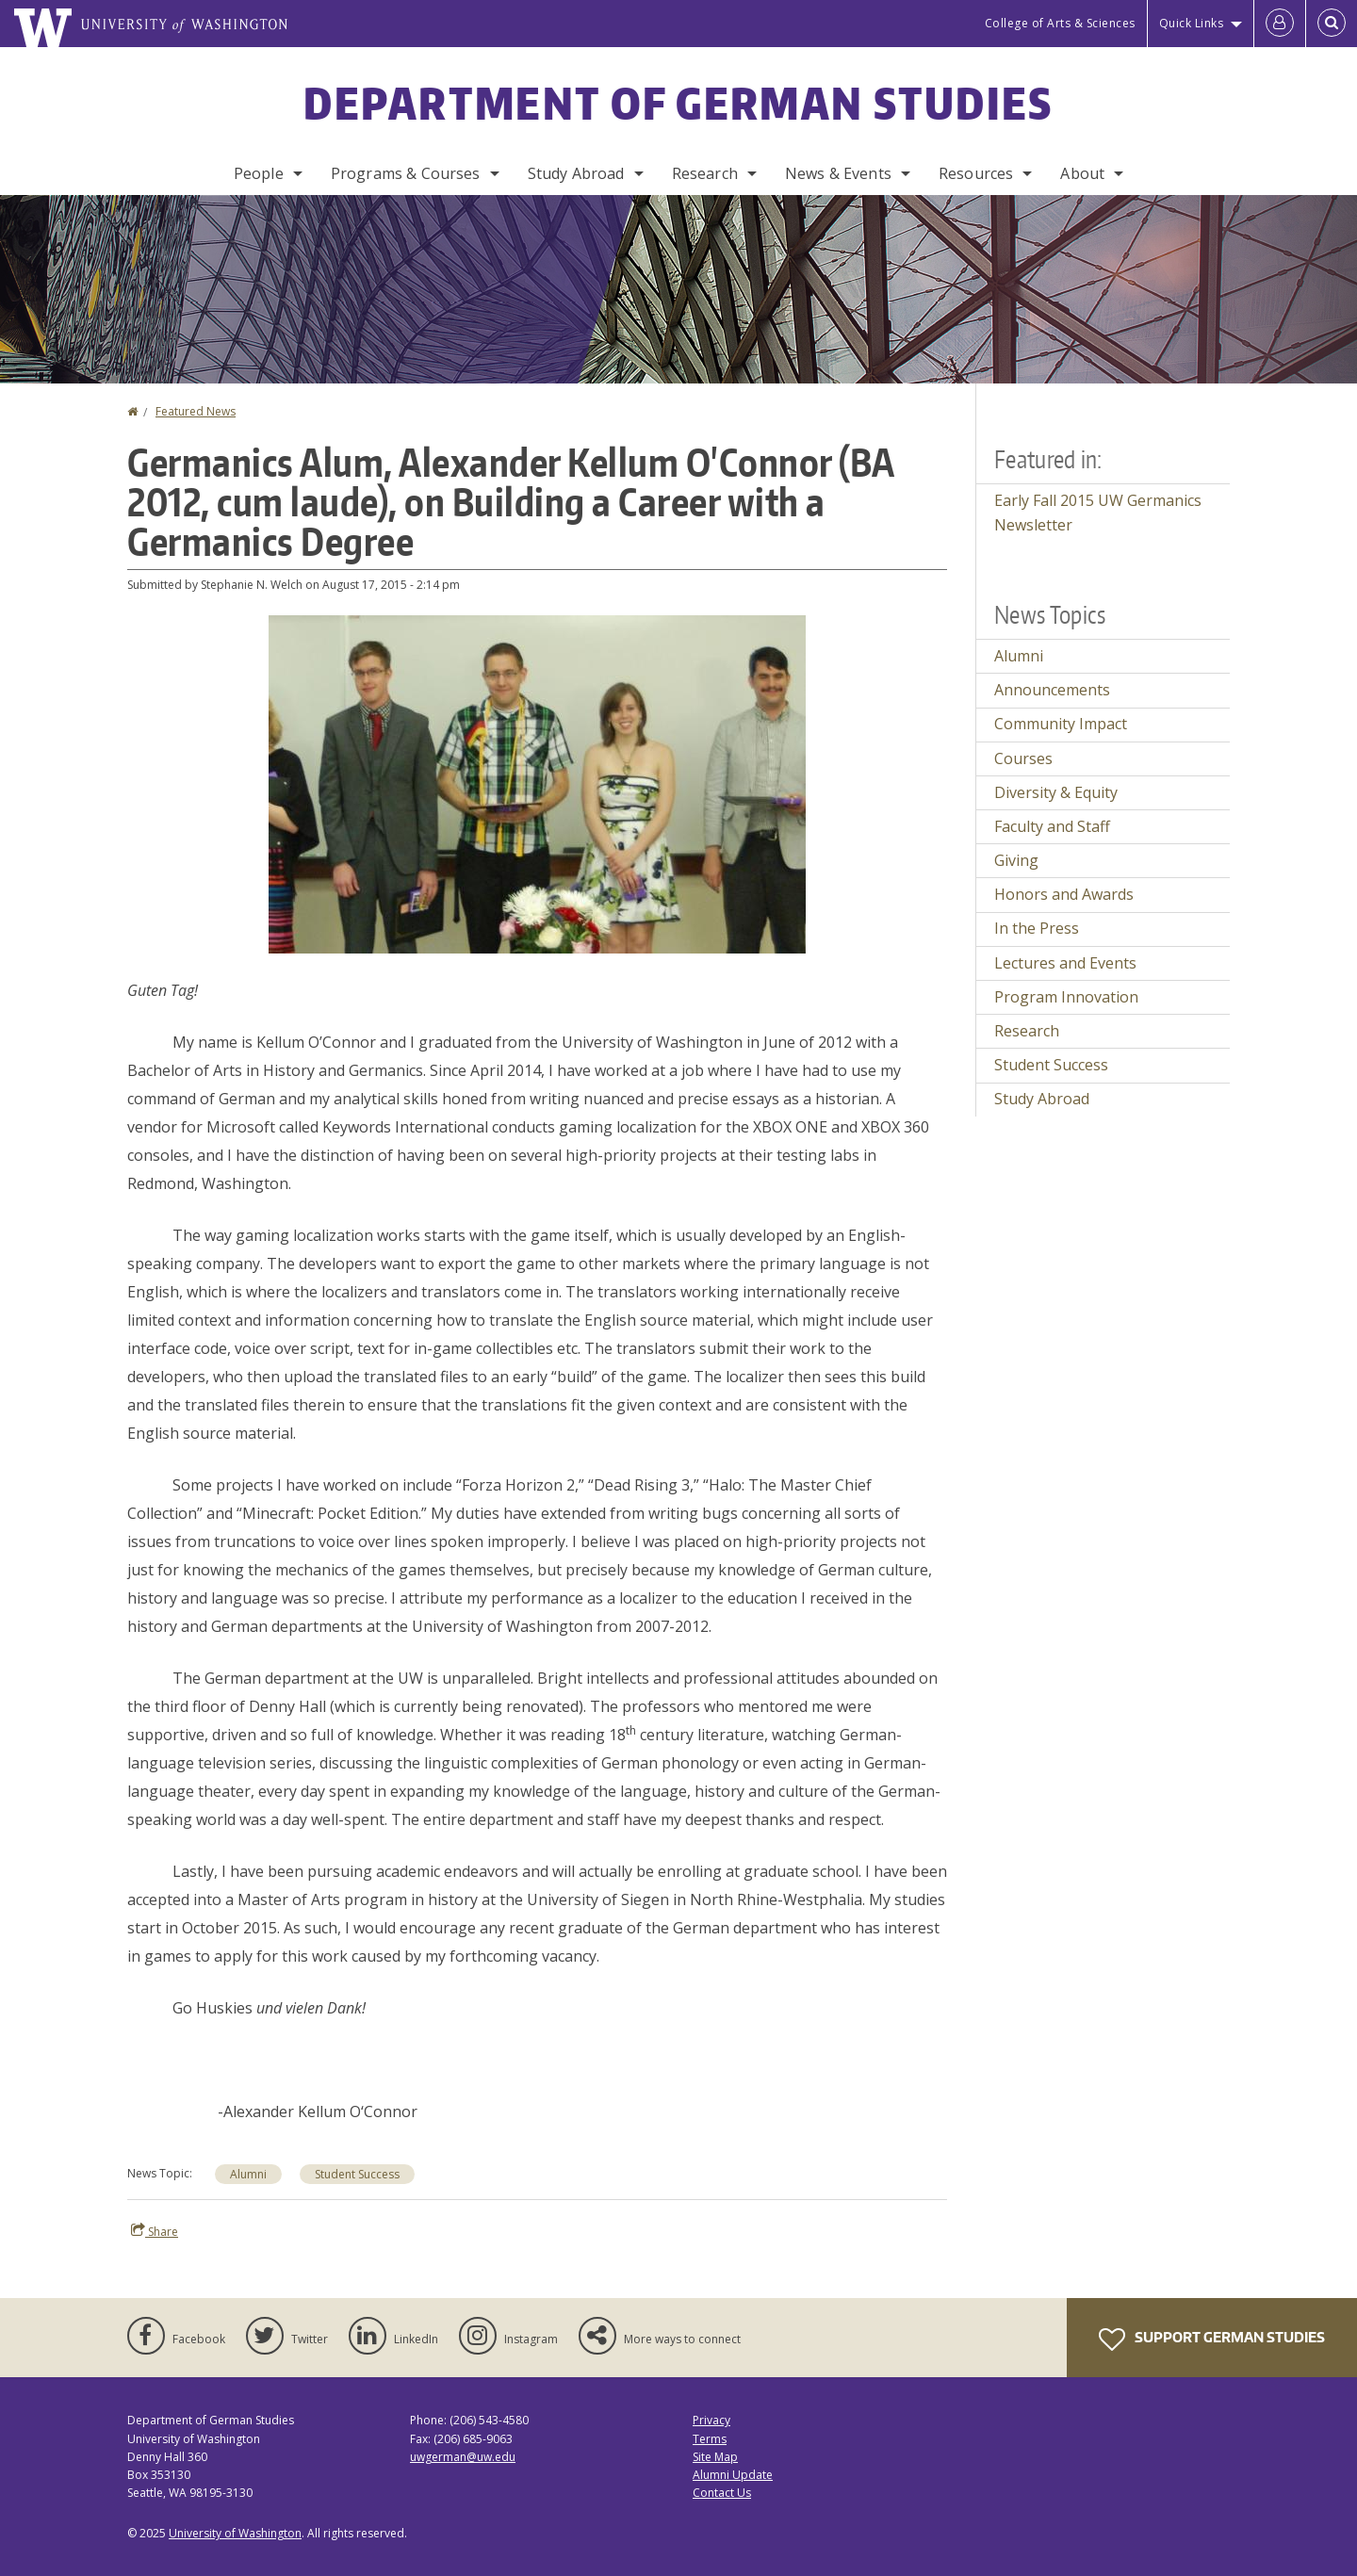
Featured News (195, 411)
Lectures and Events (1065, 963)
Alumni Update (733, 2475)
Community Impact (1060, 723)
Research (705, 173)
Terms (710, 2439)
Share (154, 2231)
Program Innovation (1066, 996)
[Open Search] (1331, 23)
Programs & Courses (406, 173)
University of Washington (235, 2533)
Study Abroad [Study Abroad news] (1041, 1098)
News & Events (838, 173)
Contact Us (722, 2493)
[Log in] (1279, 23)
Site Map (715, 2457)
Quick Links (1191, 23)
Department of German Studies (678, 102)
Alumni (248, 2174)
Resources (976, 173)
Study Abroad (576, 173)
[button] (537, 783)
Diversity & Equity (1056, 792)
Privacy (711, 2420)
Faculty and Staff (1052, 826)
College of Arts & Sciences (1060, 23)
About (1082, 173)
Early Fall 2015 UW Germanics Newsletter (1098, 512)
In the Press (1036, 928)
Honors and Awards (1064, 894)
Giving (1016, 860)
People (259, 173)
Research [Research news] (1026, 1030)
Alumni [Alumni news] (1018, 655)
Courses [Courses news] (1023, 758)
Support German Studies (1212, 2339)
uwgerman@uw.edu (462, 2457)
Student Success (357, 2174)
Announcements (1052, 689)
